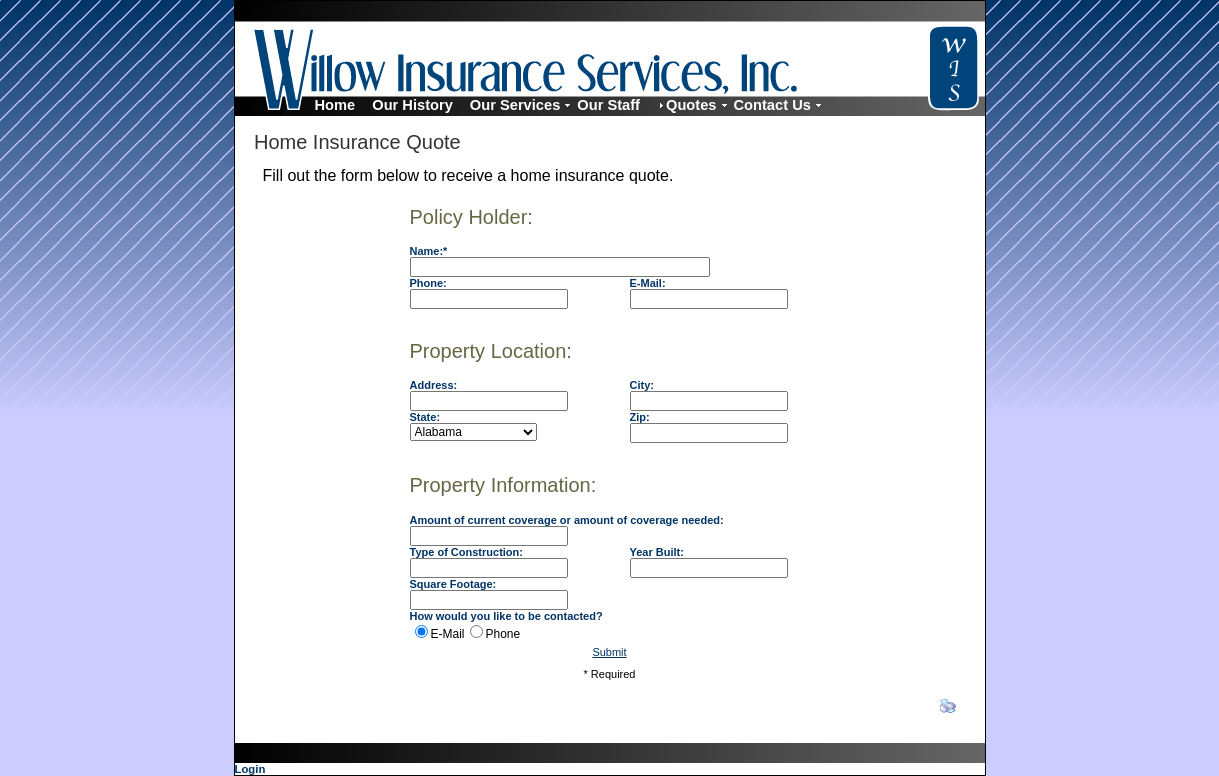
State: (425, 417)
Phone (503, 634)
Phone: (428, 283)
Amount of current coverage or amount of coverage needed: (567, 520)
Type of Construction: (466, 552)
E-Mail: (648, 283)
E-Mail (448, 634)
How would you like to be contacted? (506, 616)
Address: (434, 385)
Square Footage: (453, 584)
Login (250, 769)
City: (642, 385)
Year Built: (657, 552)
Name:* (429, 251)
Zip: (640, 417)
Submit (609, 652)
